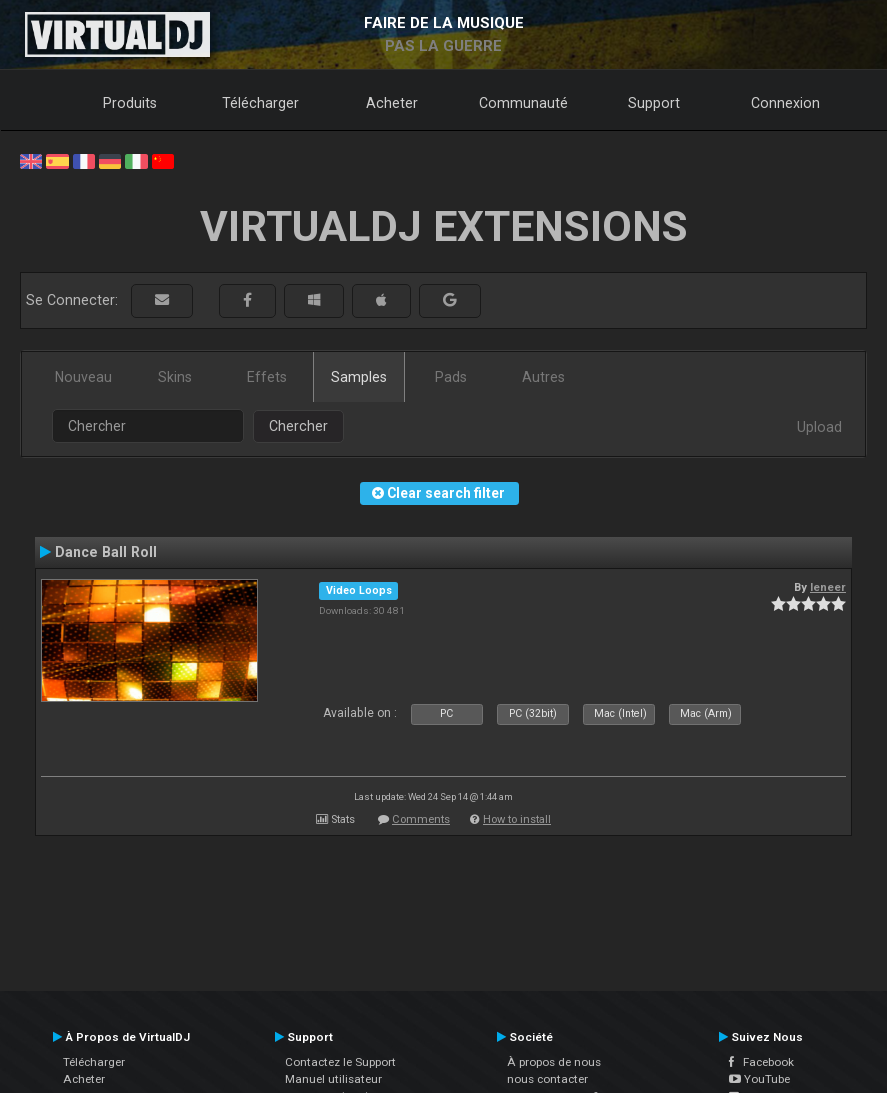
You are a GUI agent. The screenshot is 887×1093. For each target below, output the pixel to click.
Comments (421, 819)
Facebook (761, 1062)
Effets (267, 377)
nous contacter (547, 1079)
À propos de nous (554, 1062)
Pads (451, 377)
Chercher (298, 426)
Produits (130, 103)
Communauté (523, 103)
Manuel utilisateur (333, 1079)
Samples (359, 377)
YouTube (759, 1079)
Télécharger (260, 103)
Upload (819, 427)
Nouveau (83, 377)
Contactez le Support (340, 1062)
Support (654, 103)
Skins (175, 377)
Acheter (392, 103)
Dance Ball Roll (106, 552)
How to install (517, 819)
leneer (828, 587)
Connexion (785, 103)
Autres (543, 377)
